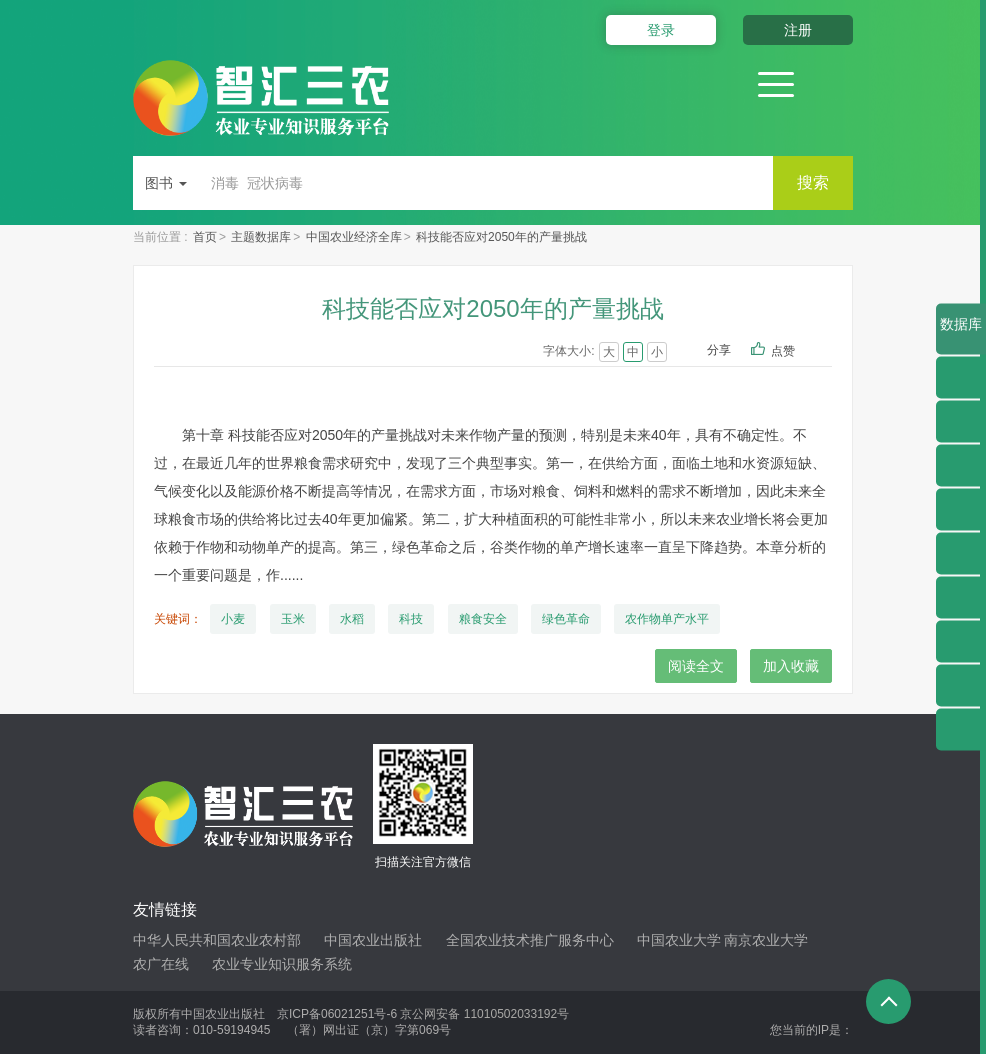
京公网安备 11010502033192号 (484, 1014)
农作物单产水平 (667, 619)
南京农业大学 (766, 940)
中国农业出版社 (373, 940)
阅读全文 (696, 666)
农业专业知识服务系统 (282, 964)
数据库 (961, 335)
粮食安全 (483, 619)
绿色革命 (566, 619)
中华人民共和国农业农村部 (217, 940)
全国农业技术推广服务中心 (530, 940)
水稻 (352, 619)
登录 (661, 30)
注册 (798, 30)
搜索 (813, 182)
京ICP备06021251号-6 (337, 1014)
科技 (411, 619)
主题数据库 (261, 237)
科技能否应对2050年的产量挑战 (501, 237)
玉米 (293, 619)
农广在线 (161, 964)
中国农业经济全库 (354, 237)
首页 (205, 237)
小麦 (233, 619)
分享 (719, 350)
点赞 (796, 352)
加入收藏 (791, 666)
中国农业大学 (679, 940)
